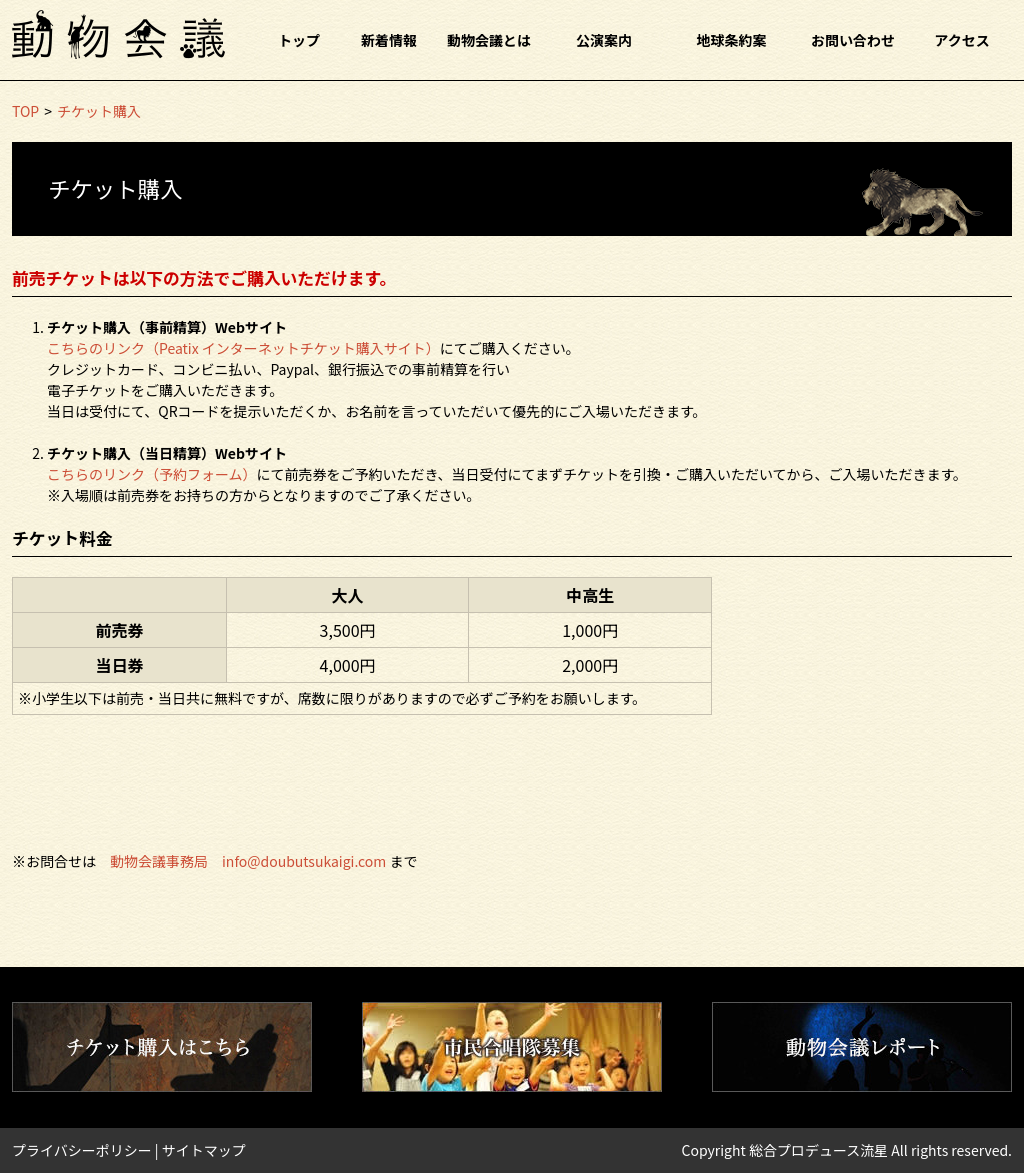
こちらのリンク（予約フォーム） (152, 474)
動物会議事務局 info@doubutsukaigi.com (248, 861)
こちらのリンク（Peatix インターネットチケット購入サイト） (243, 348)
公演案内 (604, 40)
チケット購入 (99, 111)
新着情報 (389, 40)
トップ (299, 40)
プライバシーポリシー (82, 1150)
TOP (25, 111)
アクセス (961, 40)
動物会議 (118, 34)
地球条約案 (732, 40)
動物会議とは (489, 40)
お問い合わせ (853, 40)
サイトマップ (204, 1150)
